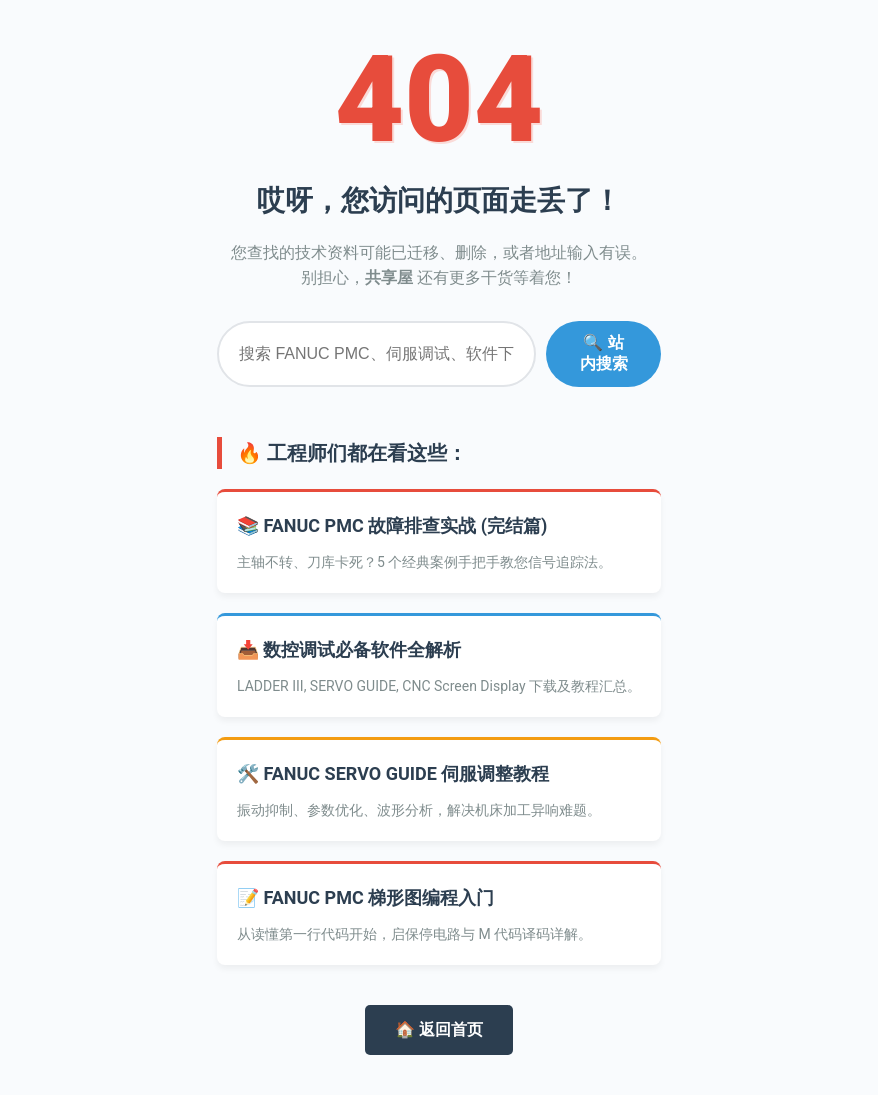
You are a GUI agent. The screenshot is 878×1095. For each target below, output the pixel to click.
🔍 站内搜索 (604, 353)
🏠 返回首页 (439, 1029)
